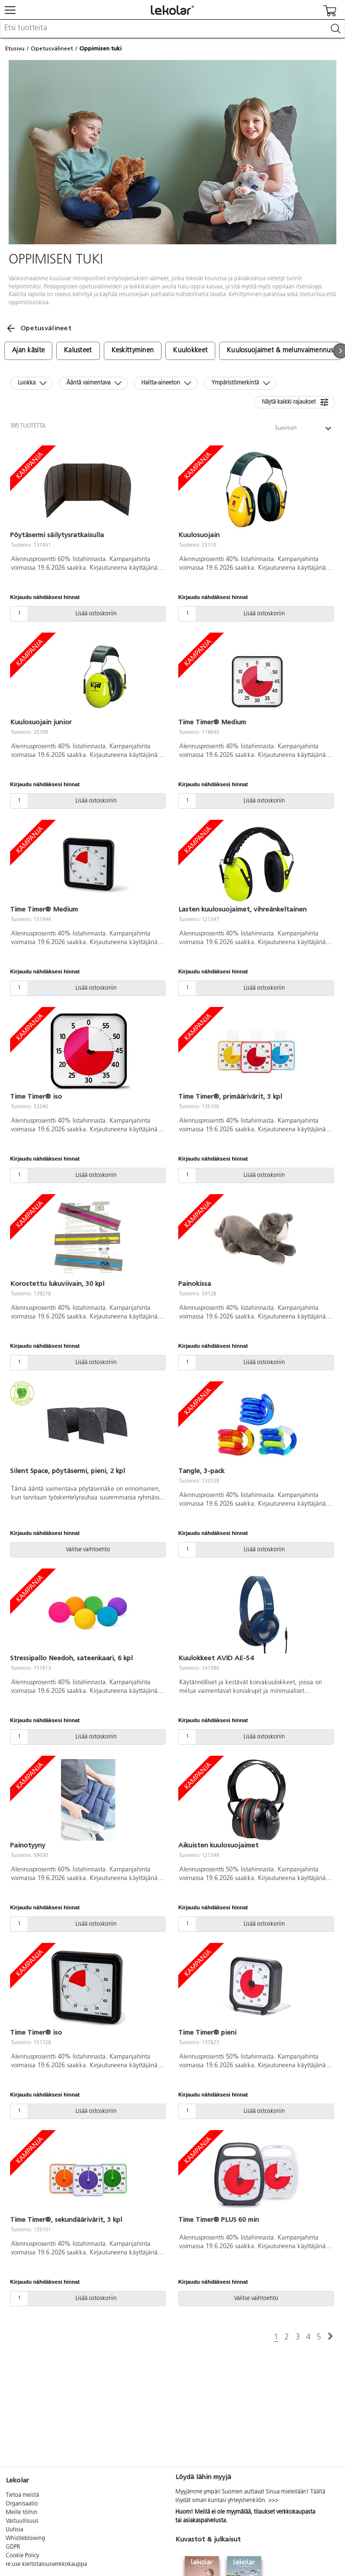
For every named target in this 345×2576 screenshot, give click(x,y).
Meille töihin (21, 2513)
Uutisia (14, 2530)
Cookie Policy (22, 2556)
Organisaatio (22, 2504)
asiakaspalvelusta (204, 2521)
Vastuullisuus (22, 2521)
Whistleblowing (25, 2538)
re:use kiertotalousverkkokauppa (46, 2564)
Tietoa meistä (22, 2495)
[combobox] (172, 28)
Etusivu (15, 48)
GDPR (13, 2547)
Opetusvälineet (52, 48)
